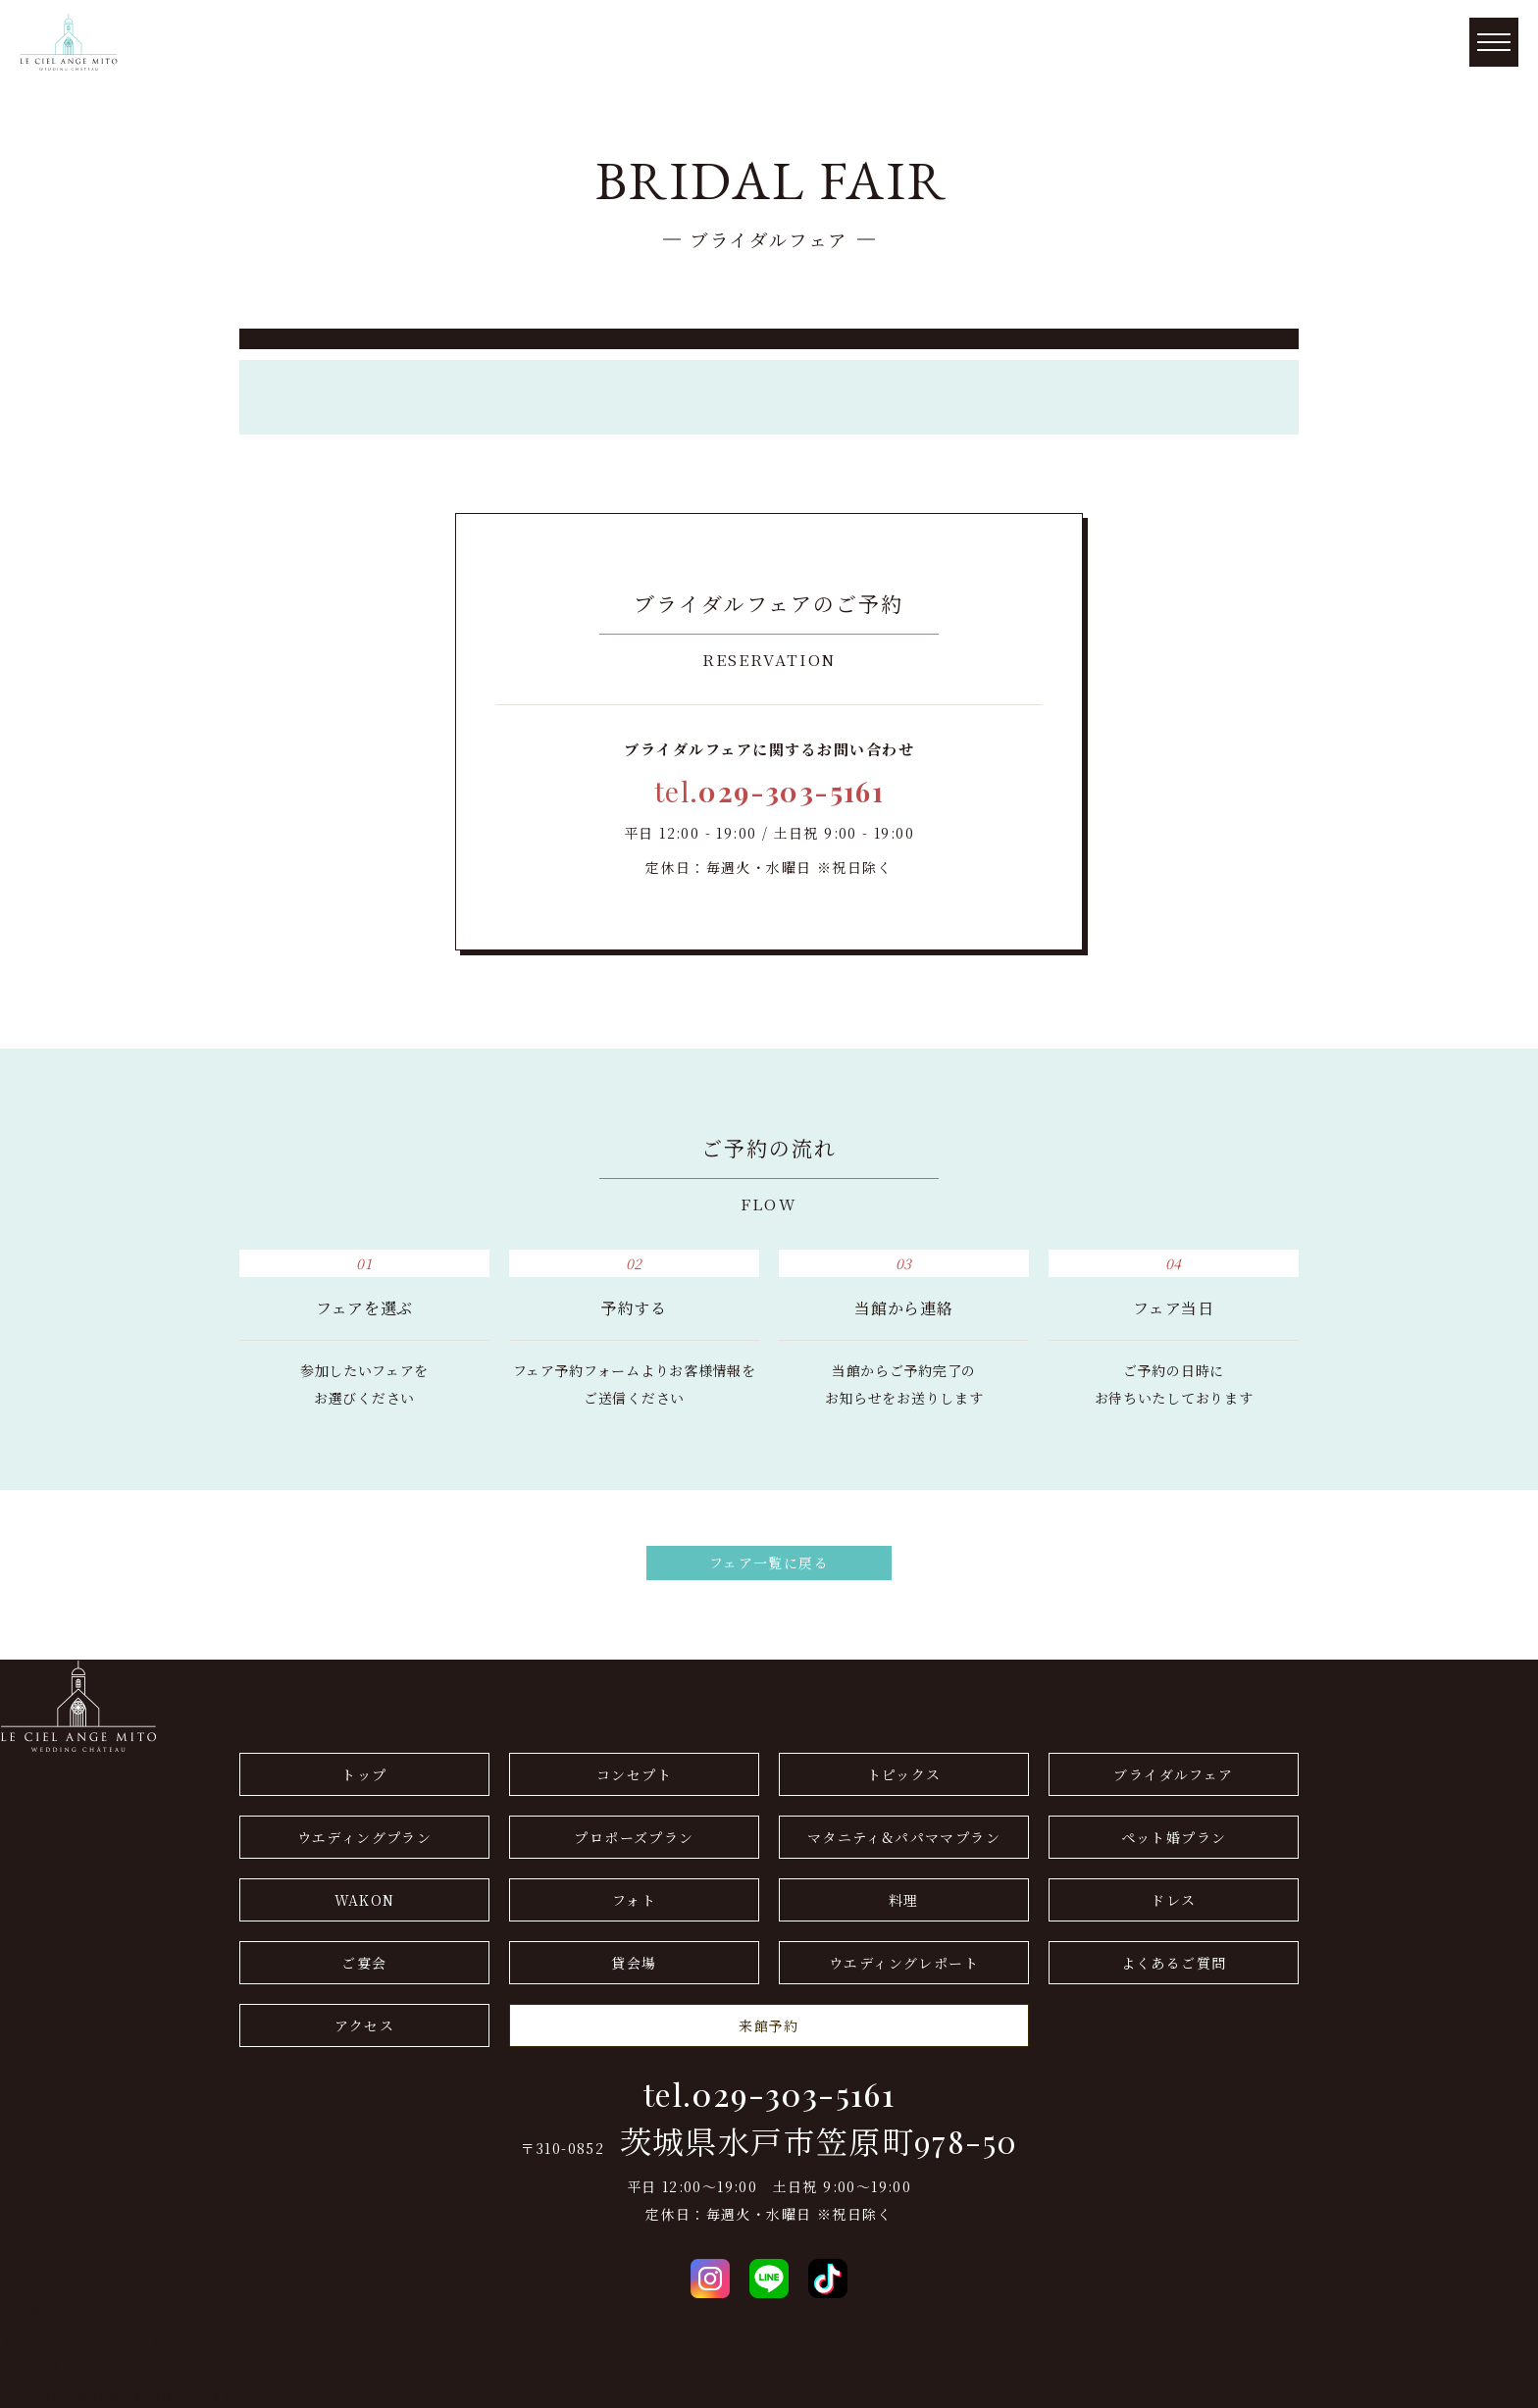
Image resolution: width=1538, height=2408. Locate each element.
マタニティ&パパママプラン (903, 1837)
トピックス (904, 1774)
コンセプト (634, 1774)
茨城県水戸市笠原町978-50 (819, 2141)
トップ (363, 1774)
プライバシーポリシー (75, 2367)
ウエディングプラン (365, 1837)
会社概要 (30, 2312)
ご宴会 (363, 1963)
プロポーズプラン (633, 1837)
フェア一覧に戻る (769, 1562)
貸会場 (633, 1963)
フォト (634, 1900)
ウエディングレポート (904, 1963)
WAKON (364, 1900)
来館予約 (769, 2025)
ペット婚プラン (1174, 1837)
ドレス (1173, 1900)
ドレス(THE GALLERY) (83, 2339)
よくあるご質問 (1174, 1963)
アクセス (364, 2025)
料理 (904, 1900)
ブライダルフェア (1173, 1774)
